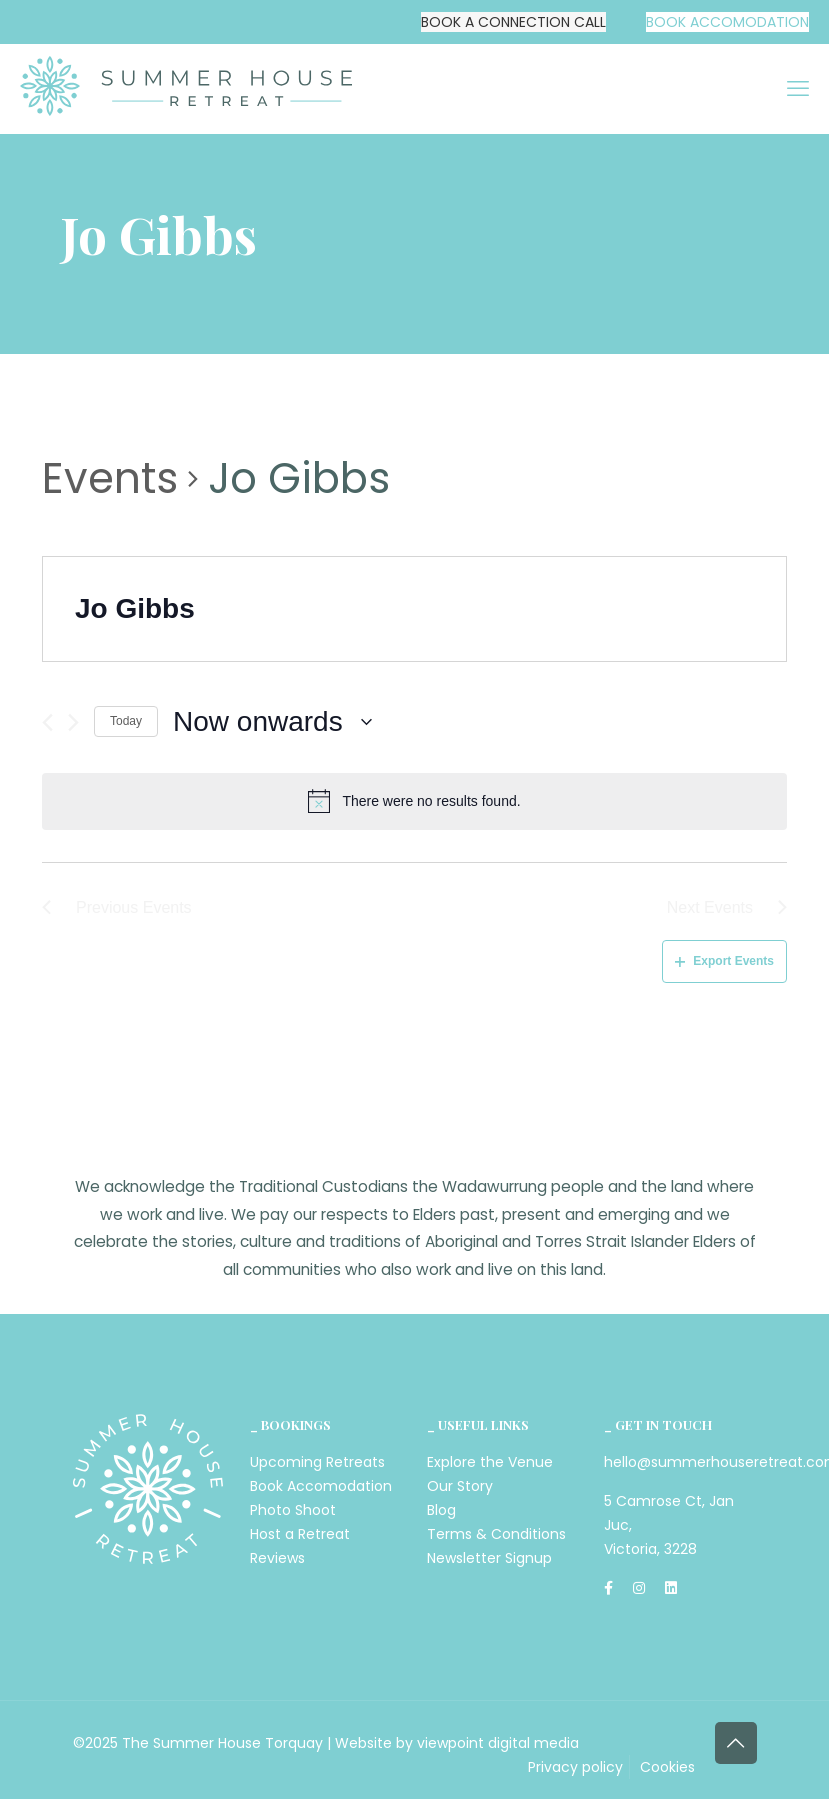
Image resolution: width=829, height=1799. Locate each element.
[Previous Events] (47, 722)
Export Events (724, 961)
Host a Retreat (300, 1534)
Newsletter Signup (489, 1558)
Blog (441, 1510)
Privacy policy (575, 1767)
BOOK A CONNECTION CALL (513, 22)
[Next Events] (73, 722)
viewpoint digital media (498, 1743)
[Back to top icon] (736, 1743)
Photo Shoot (293, 1510)
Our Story (460, 1486)
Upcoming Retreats (317, 1462)
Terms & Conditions (496, 1534)
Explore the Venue (490, 1462)
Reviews (277, 1558)
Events (110, 479)
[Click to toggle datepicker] (272, 722)
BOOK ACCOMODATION (727, 22)
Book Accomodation (321, 1486)
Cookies (667, 1767)
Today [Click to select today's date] (126, 721)
